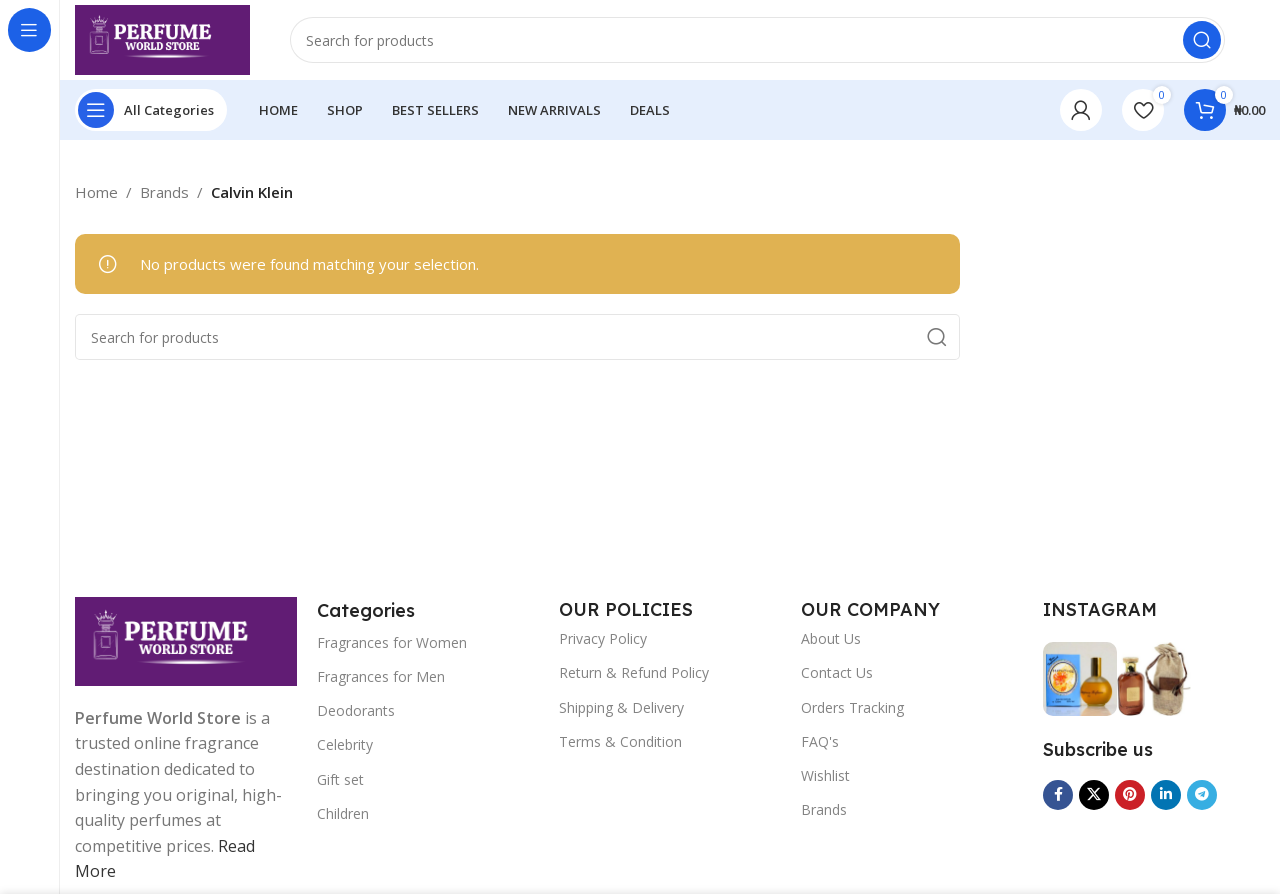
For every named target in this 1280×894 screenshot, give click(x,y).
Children (343, 813)
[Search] (757, 40)
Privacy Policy (603, 638)
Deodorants (356, 710)
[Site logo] (162, 38)
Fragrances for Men (381, 676)
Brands (824, 809)
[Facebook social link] (1058, 795)
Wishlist (825, 775)
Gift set (340, 779)
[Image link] (186, 639)
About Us (831, 638)
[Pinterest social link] (1130, 795)
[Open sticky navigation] (151, 110)
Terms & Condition (620, 741)
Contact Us (837, 672)
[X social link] (1094, 795)
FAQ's (820, 741)
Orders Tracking (852, 707)
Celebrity (345, 744)
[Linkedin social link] (1166, 795)
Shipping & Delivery (621, 707)
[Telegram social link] (1202, 795)
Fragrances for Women (392, 642)
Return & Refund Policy (634, 672)
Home (96, 192)
